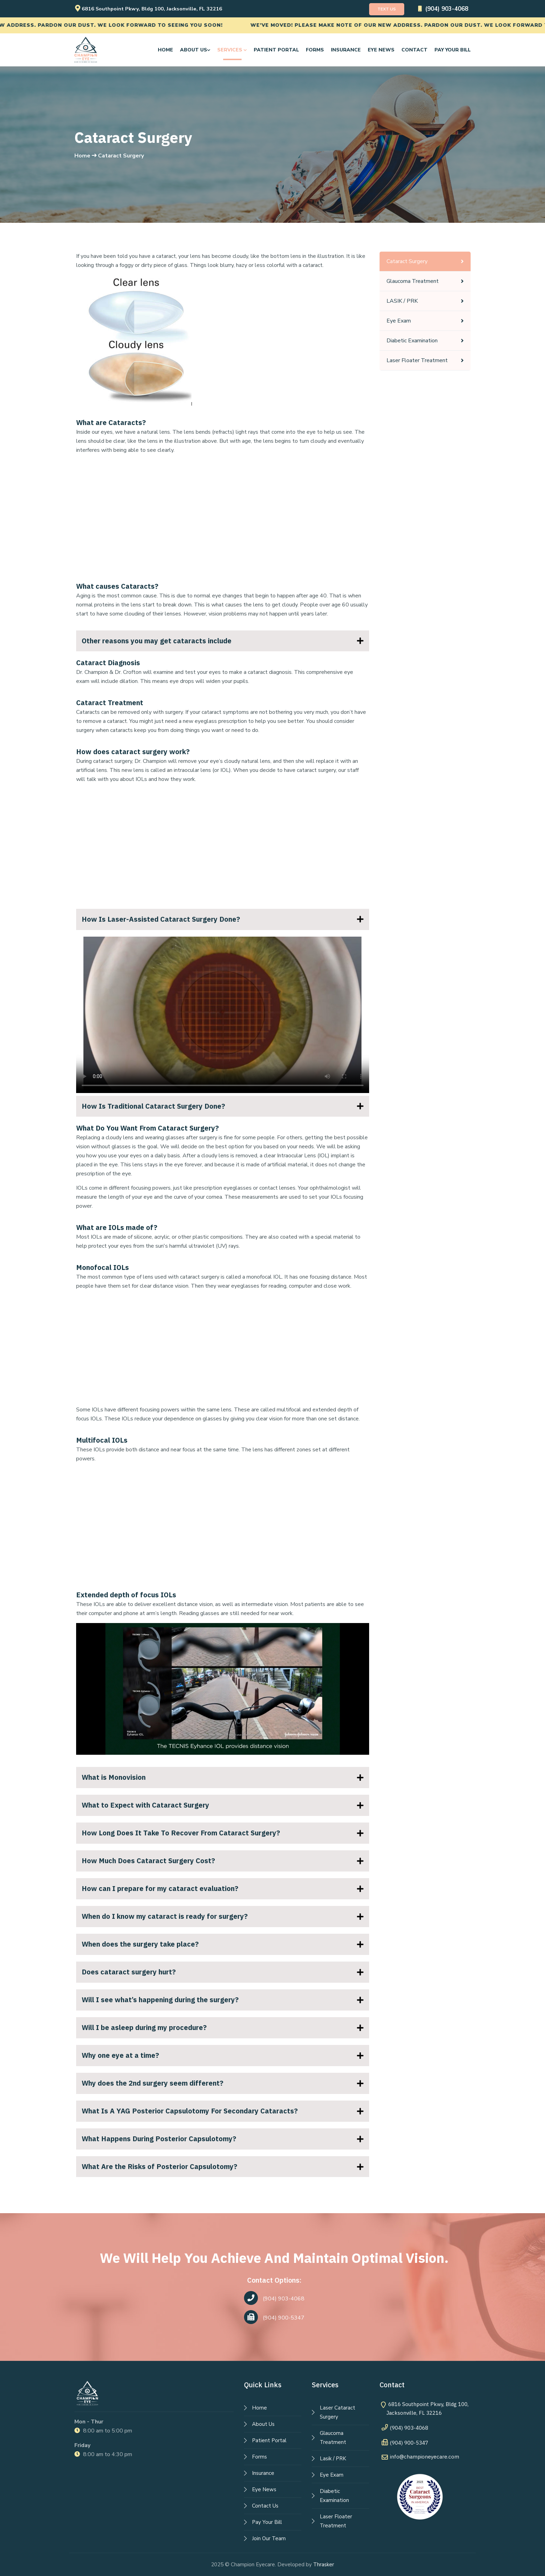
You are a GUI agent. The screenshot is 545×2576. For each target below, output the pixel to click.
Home (165, 50)
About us (195, 50)
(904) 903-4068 (438, 8)
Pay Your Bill (452, 50)
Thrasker (323, 2564)
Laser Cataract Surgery (337, 2412)
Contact (414, 50)
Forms (315, 50)
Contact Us (265, 2505)
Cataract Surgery (407, 261)
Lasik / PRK (333, 2458)
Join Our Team (269, 2538)
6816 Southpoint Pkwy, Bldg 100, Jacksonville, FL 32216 (158, 9)
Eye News (381, 50)
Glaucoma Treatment (413, 281)
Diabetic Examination (412, 340)
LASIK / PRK (402, 301)
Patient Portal (276, 50)
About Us (263, 2424)
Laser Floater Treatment (417, 360)
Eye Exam (399, 321)
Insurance (346, 50)
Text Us (376, 9)
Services (232, 50)
